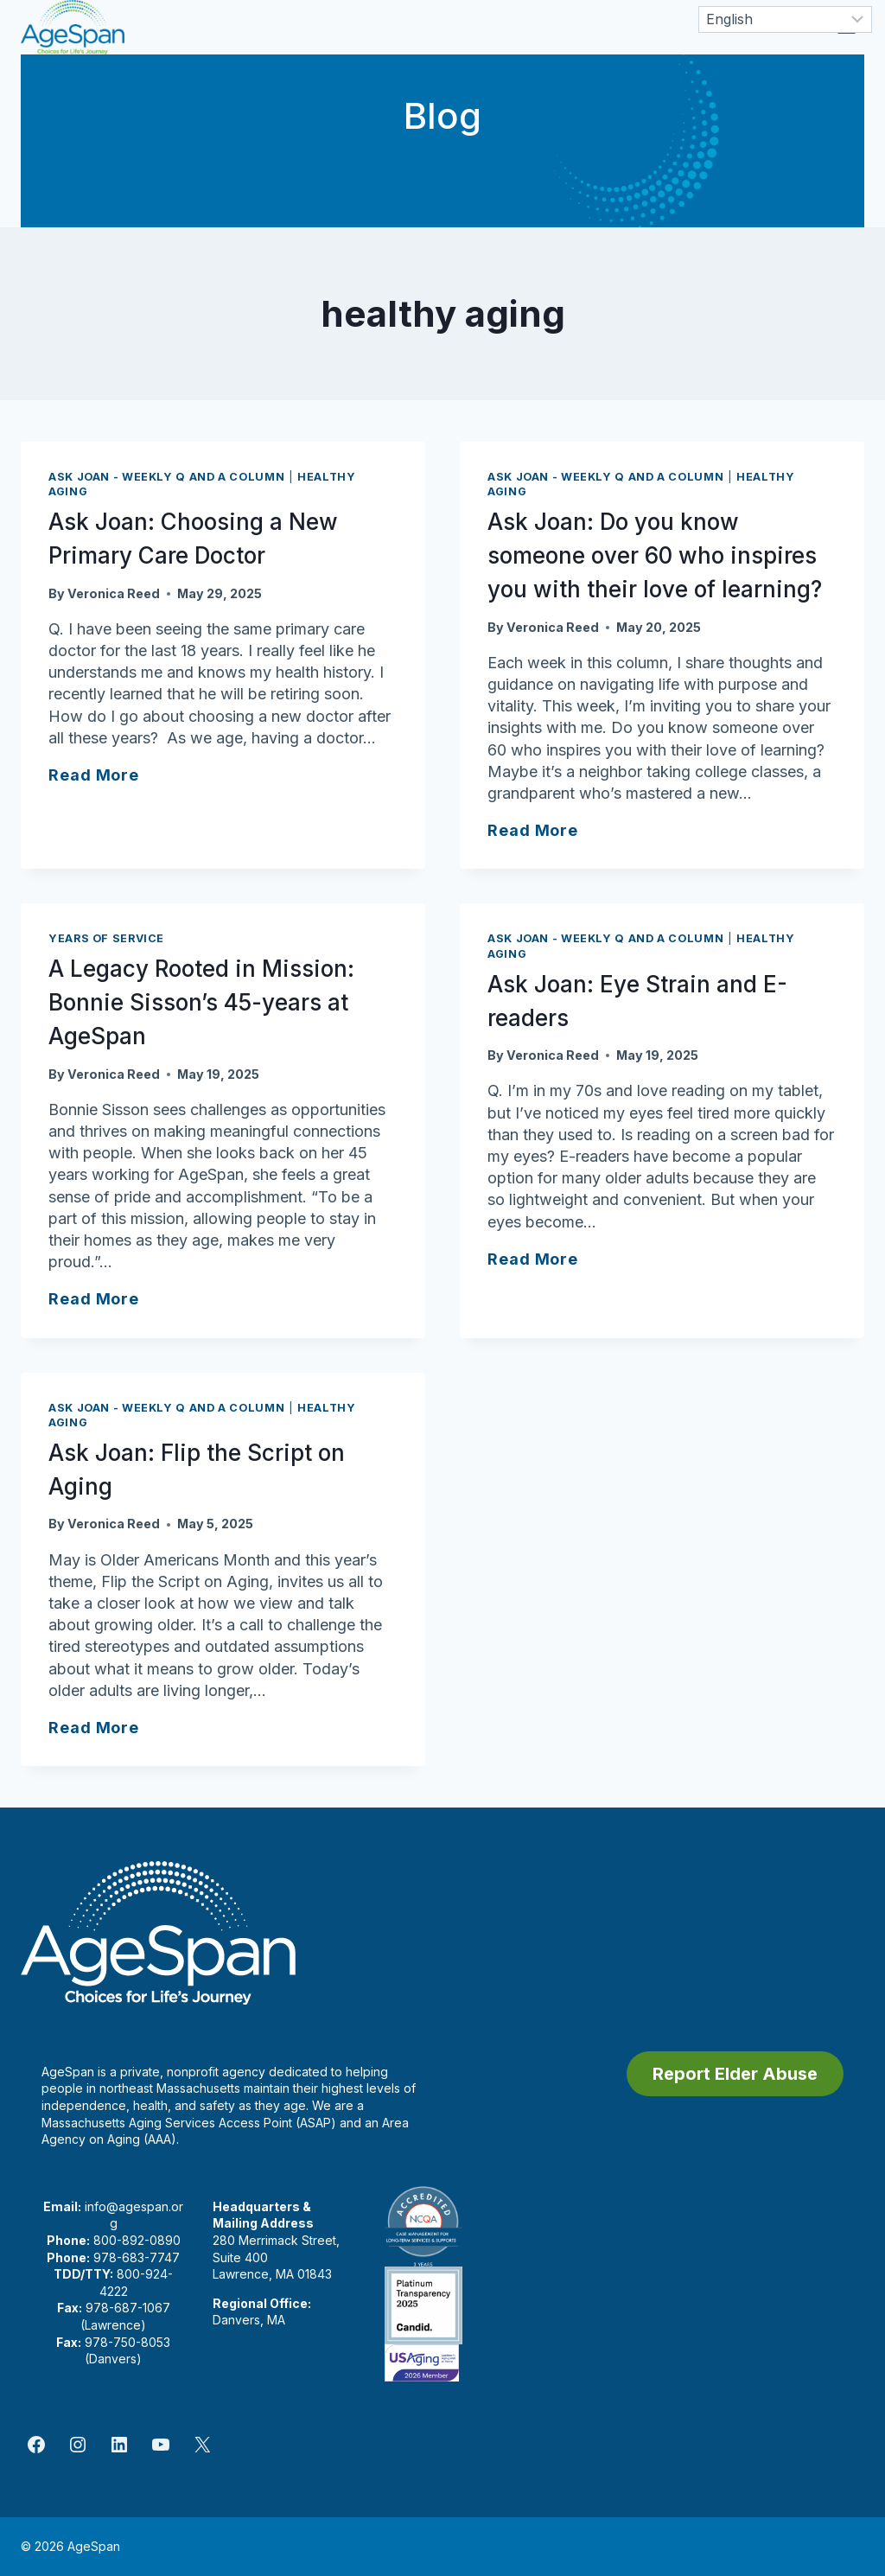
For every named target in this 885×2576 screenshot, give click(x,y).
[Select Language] (785, 19)
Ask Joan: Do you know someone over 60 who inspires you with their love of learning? (654, 555)
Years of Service (106, 938)
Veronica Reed (113, 593)
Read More (93, 775)
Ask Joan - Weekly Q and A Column (166, 476)
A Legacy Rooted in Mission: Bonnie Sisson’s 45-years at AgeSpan (201, 1002)
